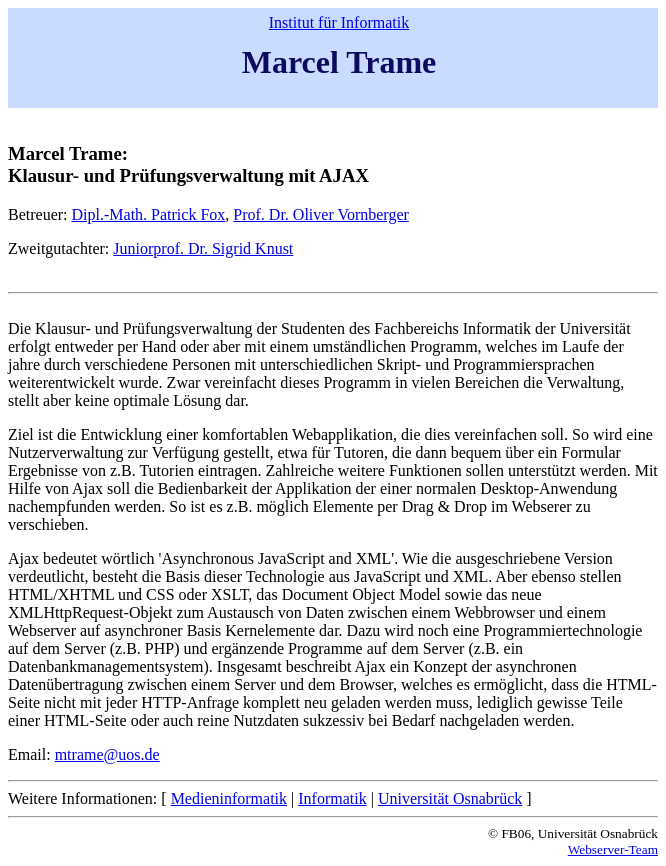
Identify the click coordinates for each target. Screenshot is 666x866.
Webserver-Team (613, 849)
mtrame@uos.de (107, 754)
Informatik (332, 798)
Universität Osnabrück (450, 798)
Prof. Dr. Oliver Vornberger (321, 214)
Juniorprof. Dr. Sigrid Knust (203, 248)
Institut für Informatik (339, 22)
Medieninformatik (229, 798)
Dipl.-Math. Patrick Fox (149, 214)
